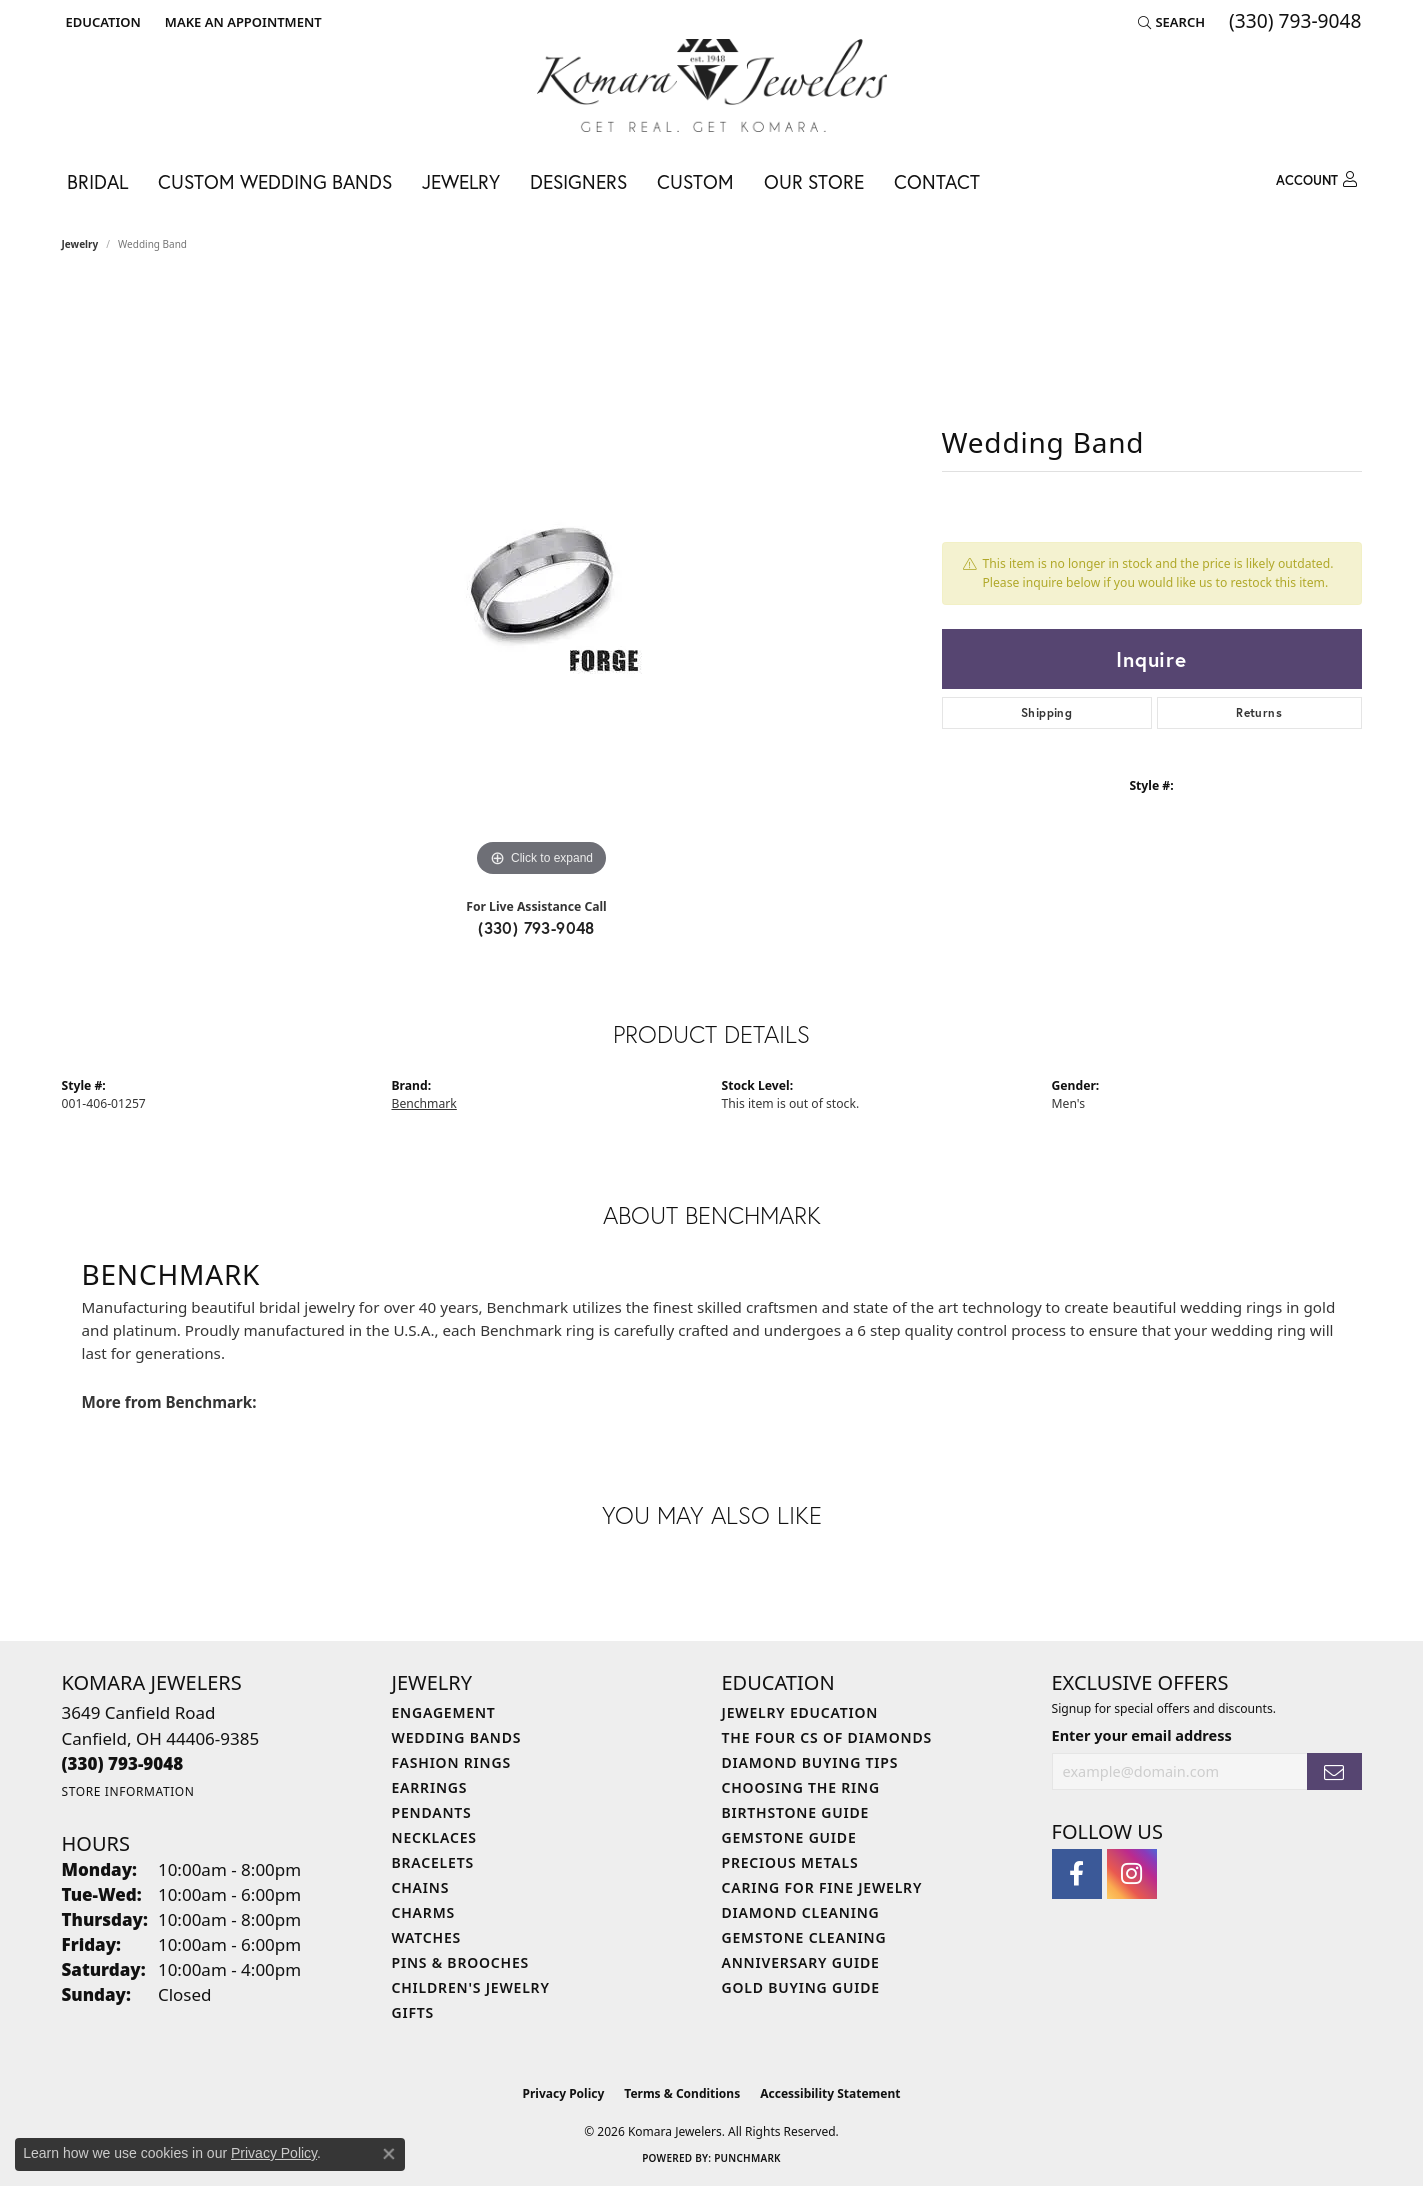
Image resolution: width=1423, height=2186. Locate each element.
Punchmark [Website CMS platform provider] (747, 2158)
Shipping (1046, 712)
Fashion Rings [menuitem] (451, 1762)
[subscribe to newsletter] (1334, 1771)
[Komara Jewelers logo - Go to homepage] (712, 85)
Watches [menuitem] (427, 1937)
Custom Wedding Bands (275, 181)
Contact (937, 181)
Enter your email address (1142, 1735)
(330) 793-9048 (536, 927)
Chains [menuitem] (421, 1887)
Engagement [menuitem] (444, 1712)
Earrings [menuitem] (430, 1787)
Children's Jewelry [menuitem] (471, 1987)
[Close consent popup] (389, 2154)
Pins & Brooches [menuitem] (461, 1962)
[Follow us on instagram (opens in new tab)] (1132, 1874)
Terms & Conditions (682, 2093)
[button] (101, 22)
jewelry (80, 244)
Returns (1259, 712)
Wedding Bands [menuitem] (457, 1737)
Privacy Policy (564, 2093)
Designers (578, 181)
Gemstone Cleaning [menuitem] (804, 1937)
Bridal (97, 181)
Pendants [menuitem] (432, 1812)
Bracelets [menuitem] (433, 1862)
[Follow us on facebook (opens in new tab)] (1077, 1874)
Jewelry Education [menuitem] (800, 1712)
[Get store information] (128, 1791)
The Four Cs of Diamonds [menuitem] (827, 1737)
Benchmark (424, 1103)
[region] (542, 582)
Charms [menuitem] (423, 1912)
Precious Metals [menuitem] (790, 1862)
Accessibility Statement (830, 2093)
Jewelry (461, 181)
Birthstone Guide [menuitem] (796, 1812)
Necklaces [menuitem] (434, 1837)
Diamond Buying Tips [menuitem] (810, 1762)
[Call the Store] (123, 1763)
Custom (695, 181)
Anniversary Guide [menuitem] (801, 1962)
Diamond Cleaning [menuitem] (801, 1912)
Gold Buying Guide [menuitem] (801, 1987)
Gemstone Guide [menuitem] (789, 1837)
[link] (241, 22)
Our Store (814, 181)
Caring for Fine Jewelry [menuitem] (822, 1887)
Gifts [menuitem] (413, 2012)
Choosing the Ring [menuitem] (801, 1787)
